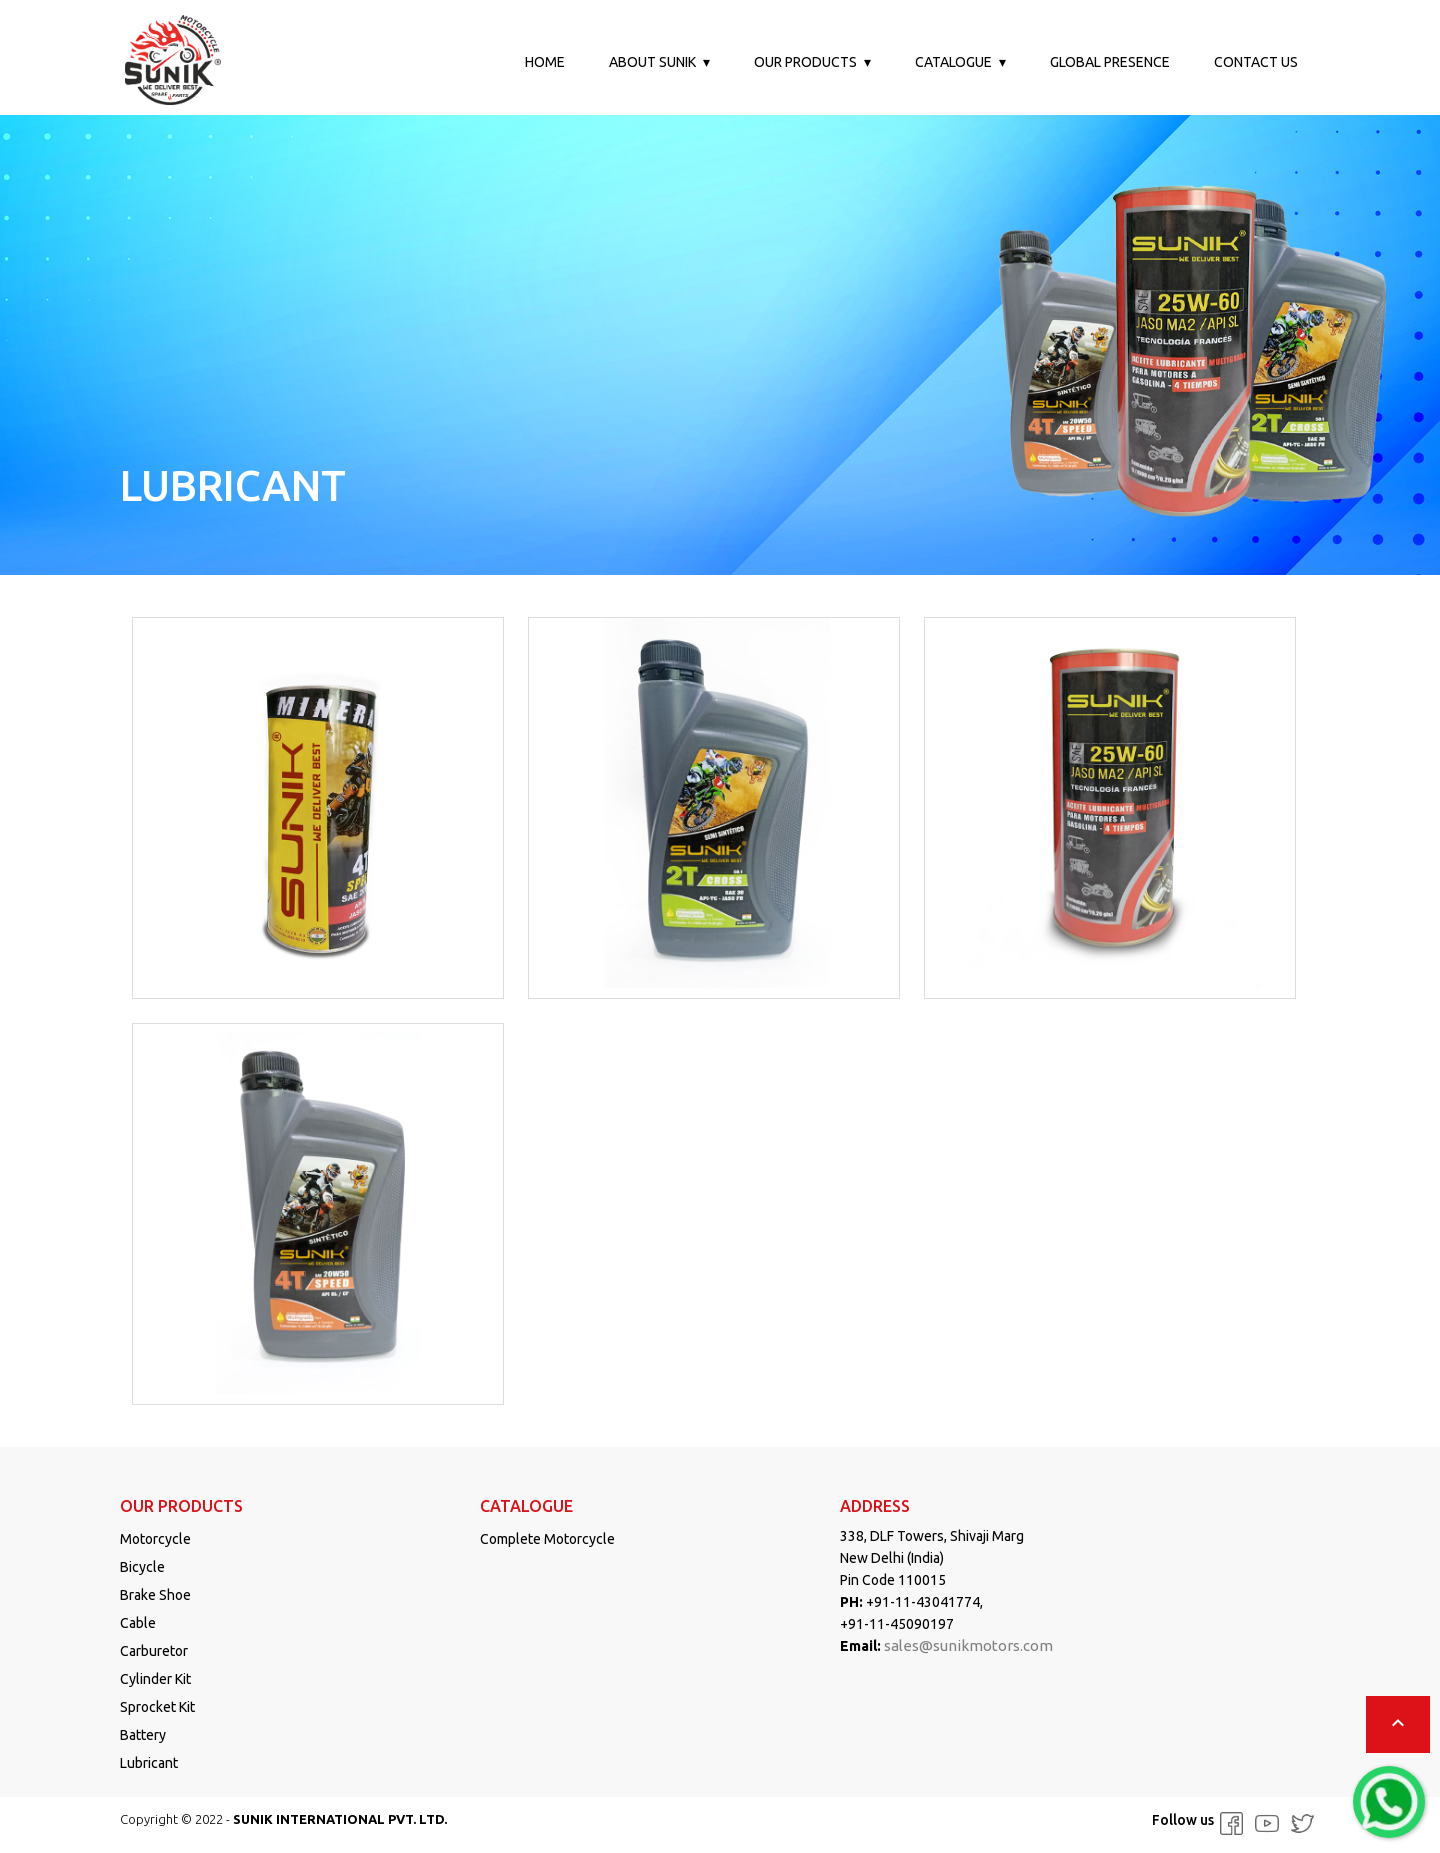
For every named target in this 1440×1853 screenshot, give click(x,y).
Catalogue (953, 62)
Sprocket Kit (157, 1707)
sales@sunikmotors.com (968, 1645)
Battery (143, 1735)
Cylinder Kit (155, 1679)
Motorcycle (155, 1539)
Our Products (805, 62)
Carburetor (154, 1651)
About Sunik (652, 62)
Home (545, 62)
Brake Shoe (155, 1595)
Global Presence (1110, 62)
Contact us (1256, 62)
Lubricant (149, 1763)
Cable (138, 1623)
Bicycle (142, 1567)
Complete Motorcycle (547, 1539)
